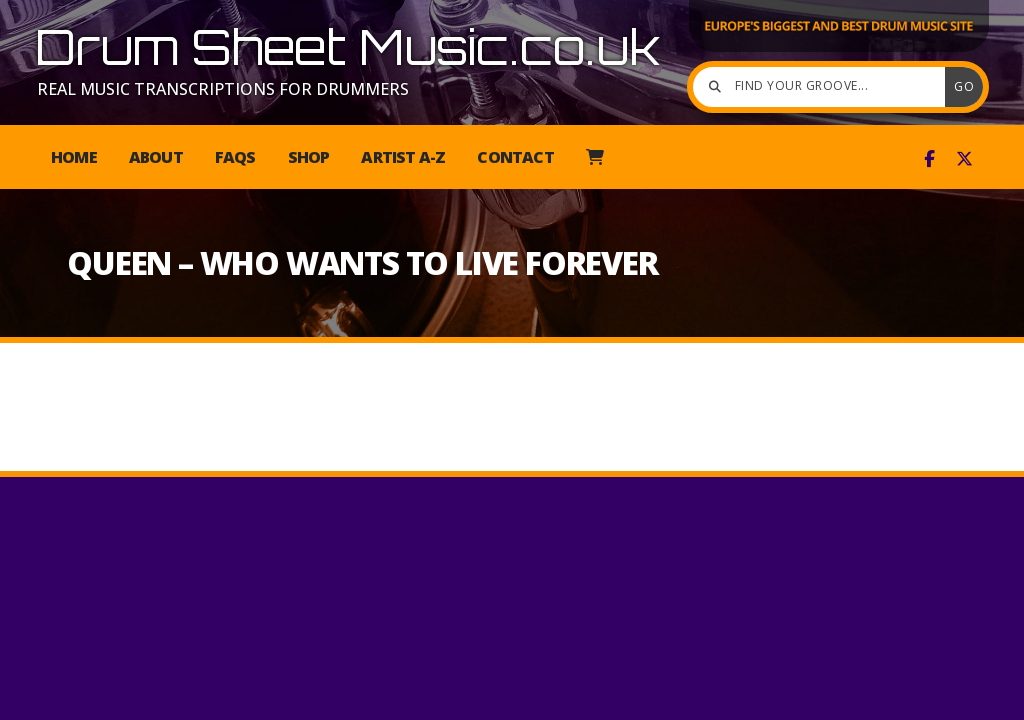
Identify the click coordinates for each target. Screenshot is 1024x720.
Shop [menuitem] (309, 157)
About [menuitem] (156, 157)
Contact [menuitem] (515, 157)
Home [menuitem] (74, 157)
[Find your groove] (824, 87)
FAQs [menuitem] (235, 157)
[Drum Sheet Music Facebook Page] (929, 159)
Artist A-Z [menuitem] (403, 157)
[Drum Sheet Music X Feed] (964, 159)
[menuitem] (594, 157)
